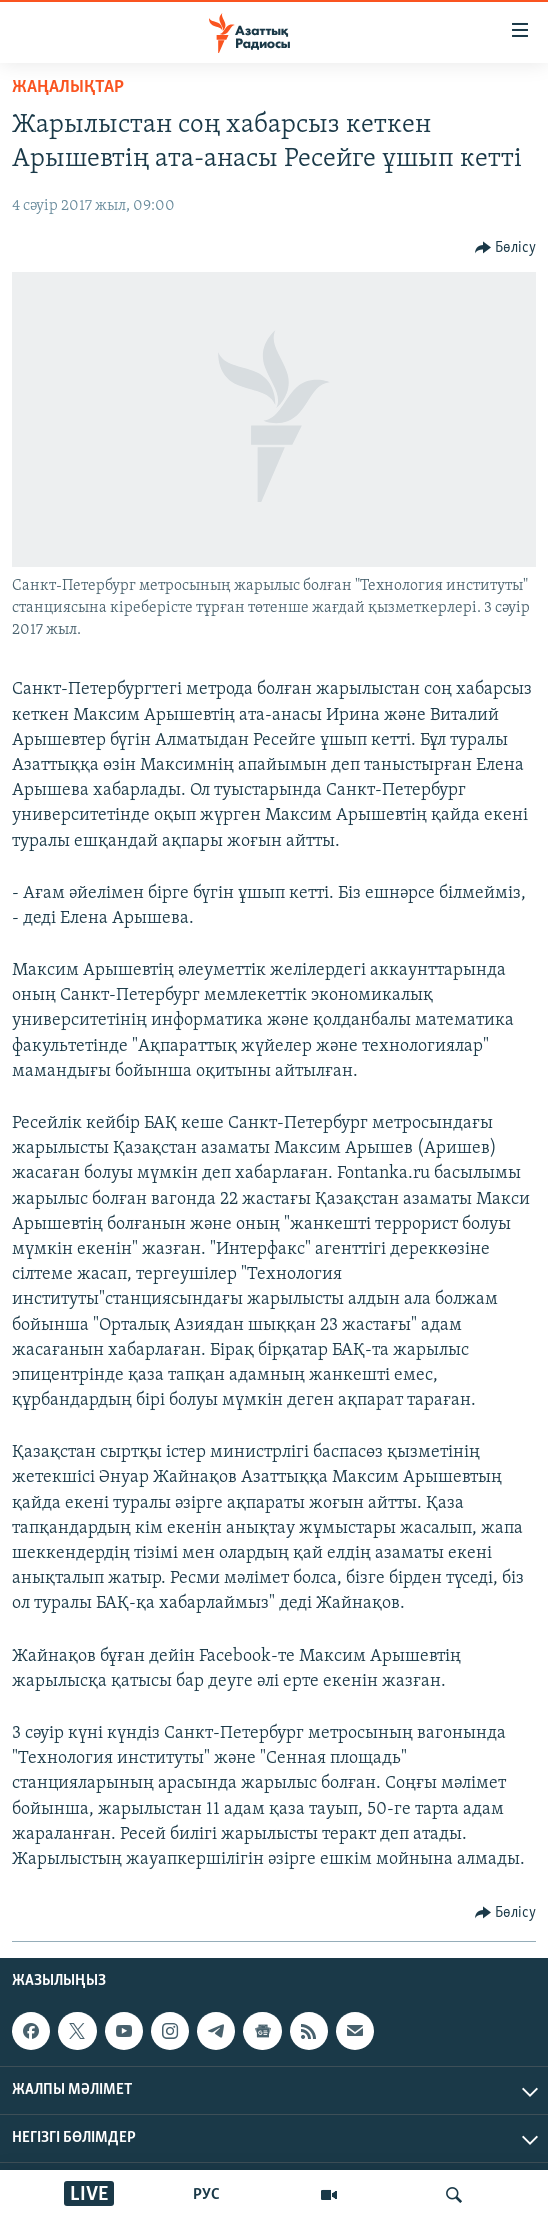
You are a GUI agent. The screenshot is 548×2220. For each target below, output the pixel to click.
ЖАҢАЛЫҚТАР (68, 87)
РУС (206, 2195)
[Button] (506, 248)
